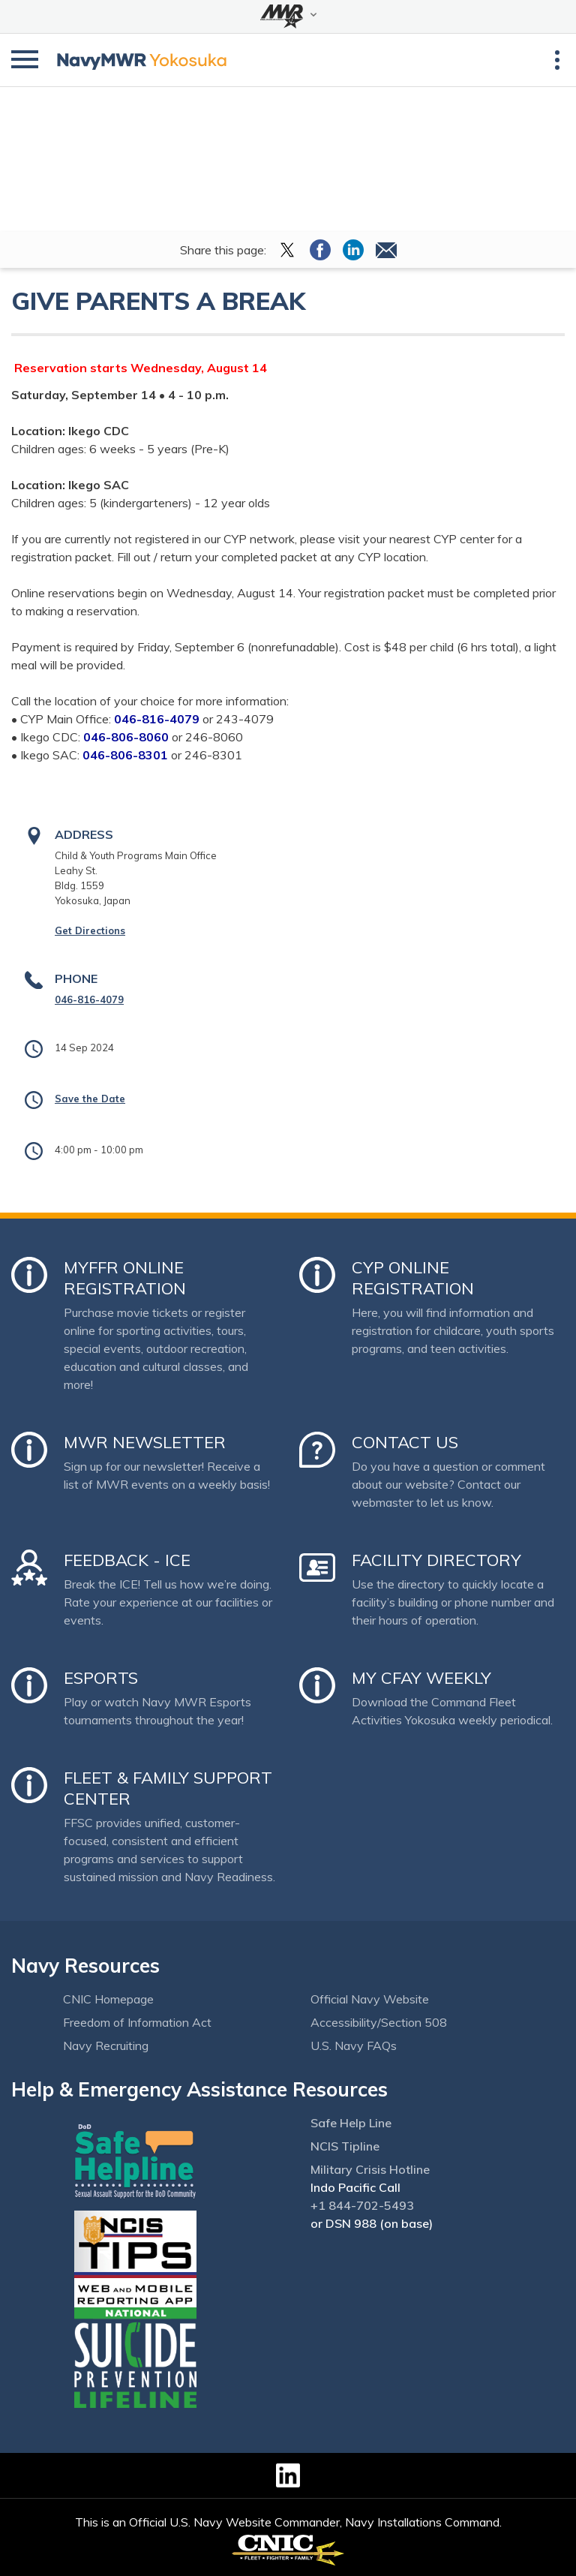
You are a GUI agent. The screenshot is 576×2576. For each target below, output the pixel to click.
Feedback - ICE (127, 1560)
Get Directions (90, 930)
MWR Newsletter (145, 1442)
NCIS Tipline (345, 2146)
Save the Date (90, 1099)
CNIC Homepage (108, 1998)
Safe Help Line (351, 2122)
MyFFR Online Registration (125, 1278)
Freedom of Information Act (137, 2022)
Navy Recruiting (105, 2045)
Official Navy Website (369, 1998)
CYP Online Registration (413, 1278)
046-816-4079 (89, 999)
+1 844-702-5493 (362, 2205)
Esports (101, 1677)
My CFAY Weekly (421, 1677)
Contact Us (405, 1442)
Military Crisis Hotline (370, 2169)
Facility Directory (436, 1560)
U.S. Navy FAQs (353, 2045)
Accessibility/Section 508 (378, 2022)
